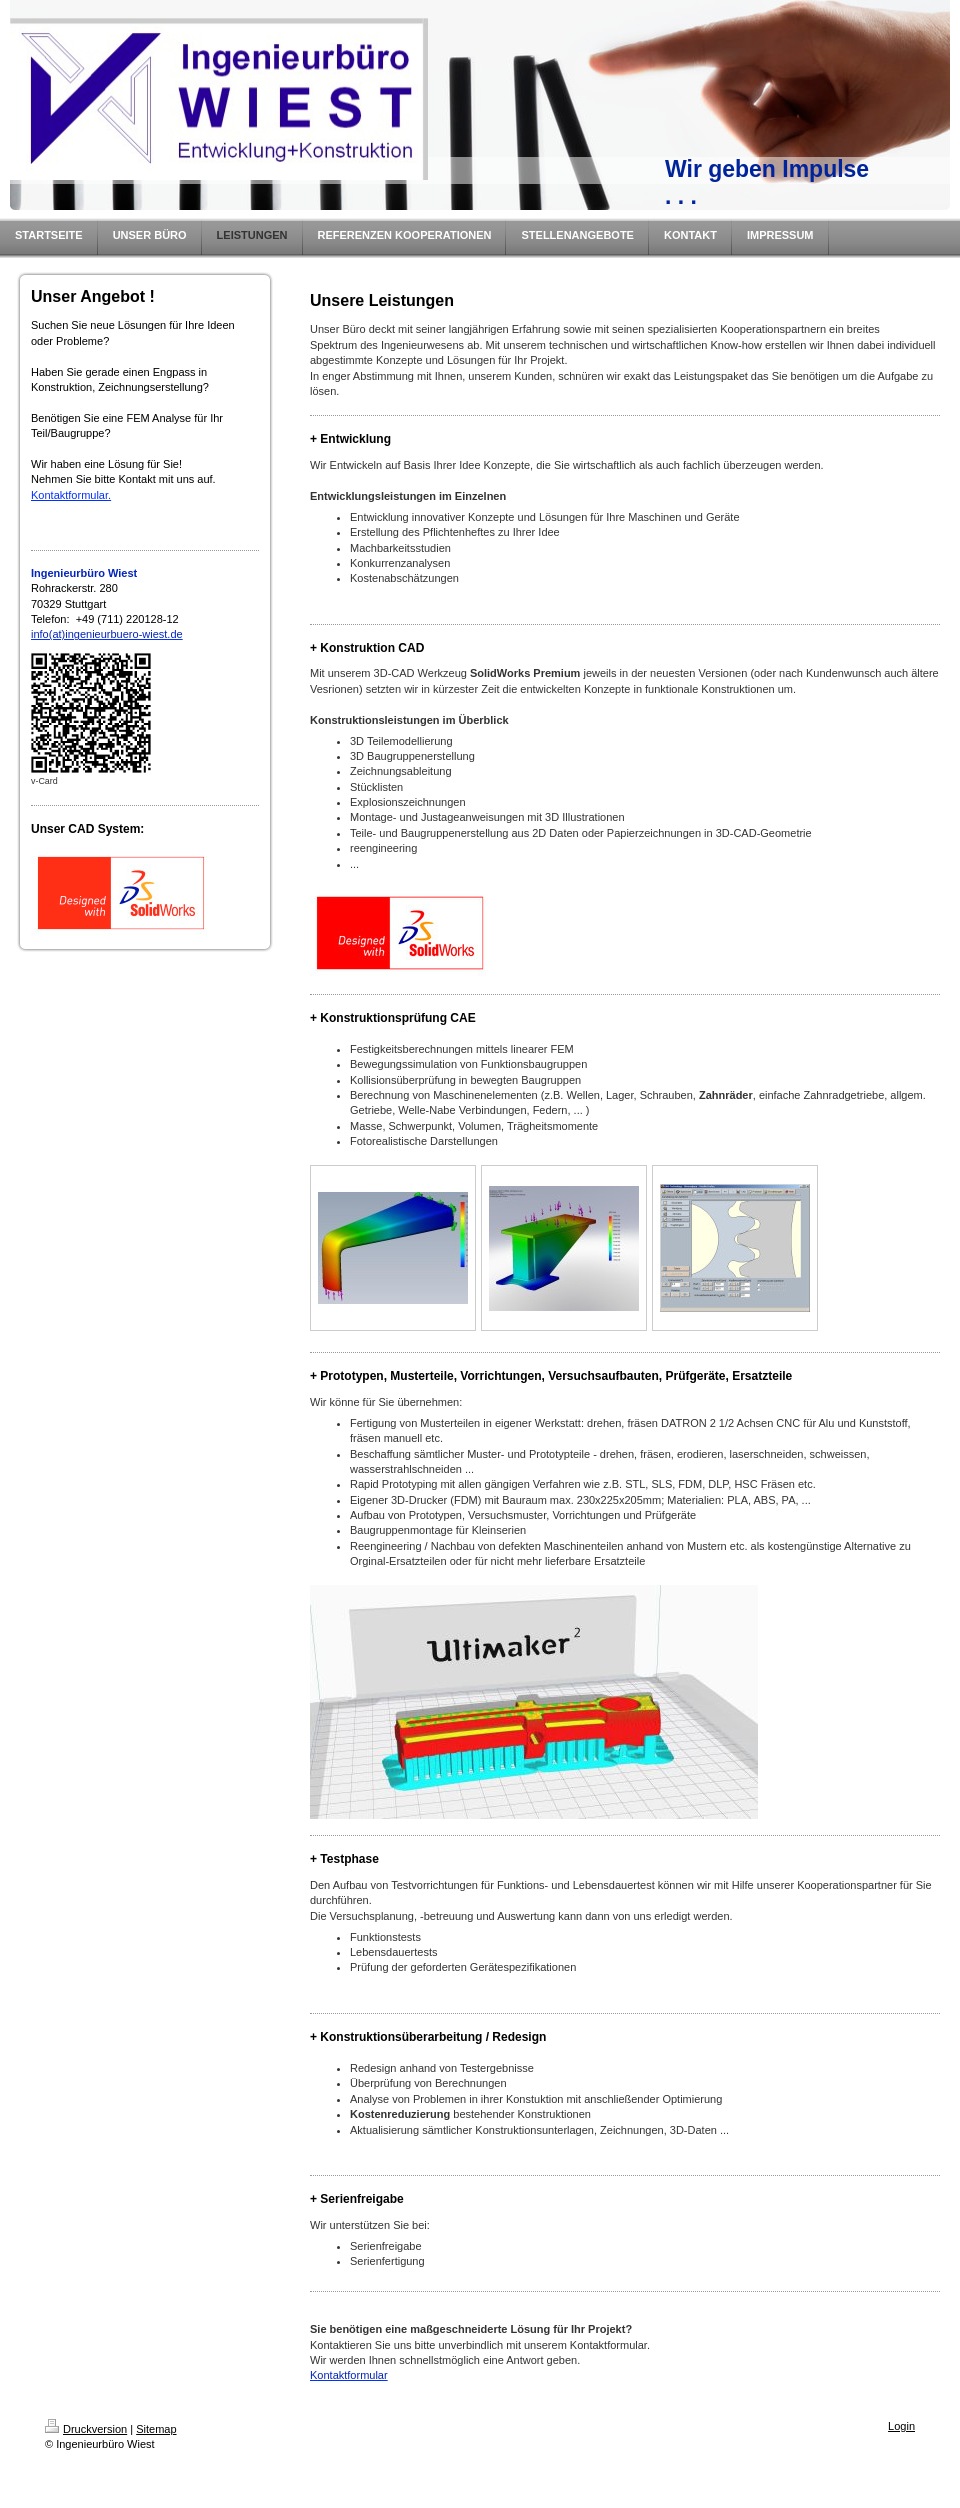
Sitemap (156, 2429)
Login (901, 2426)
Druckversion (86, 2429)
